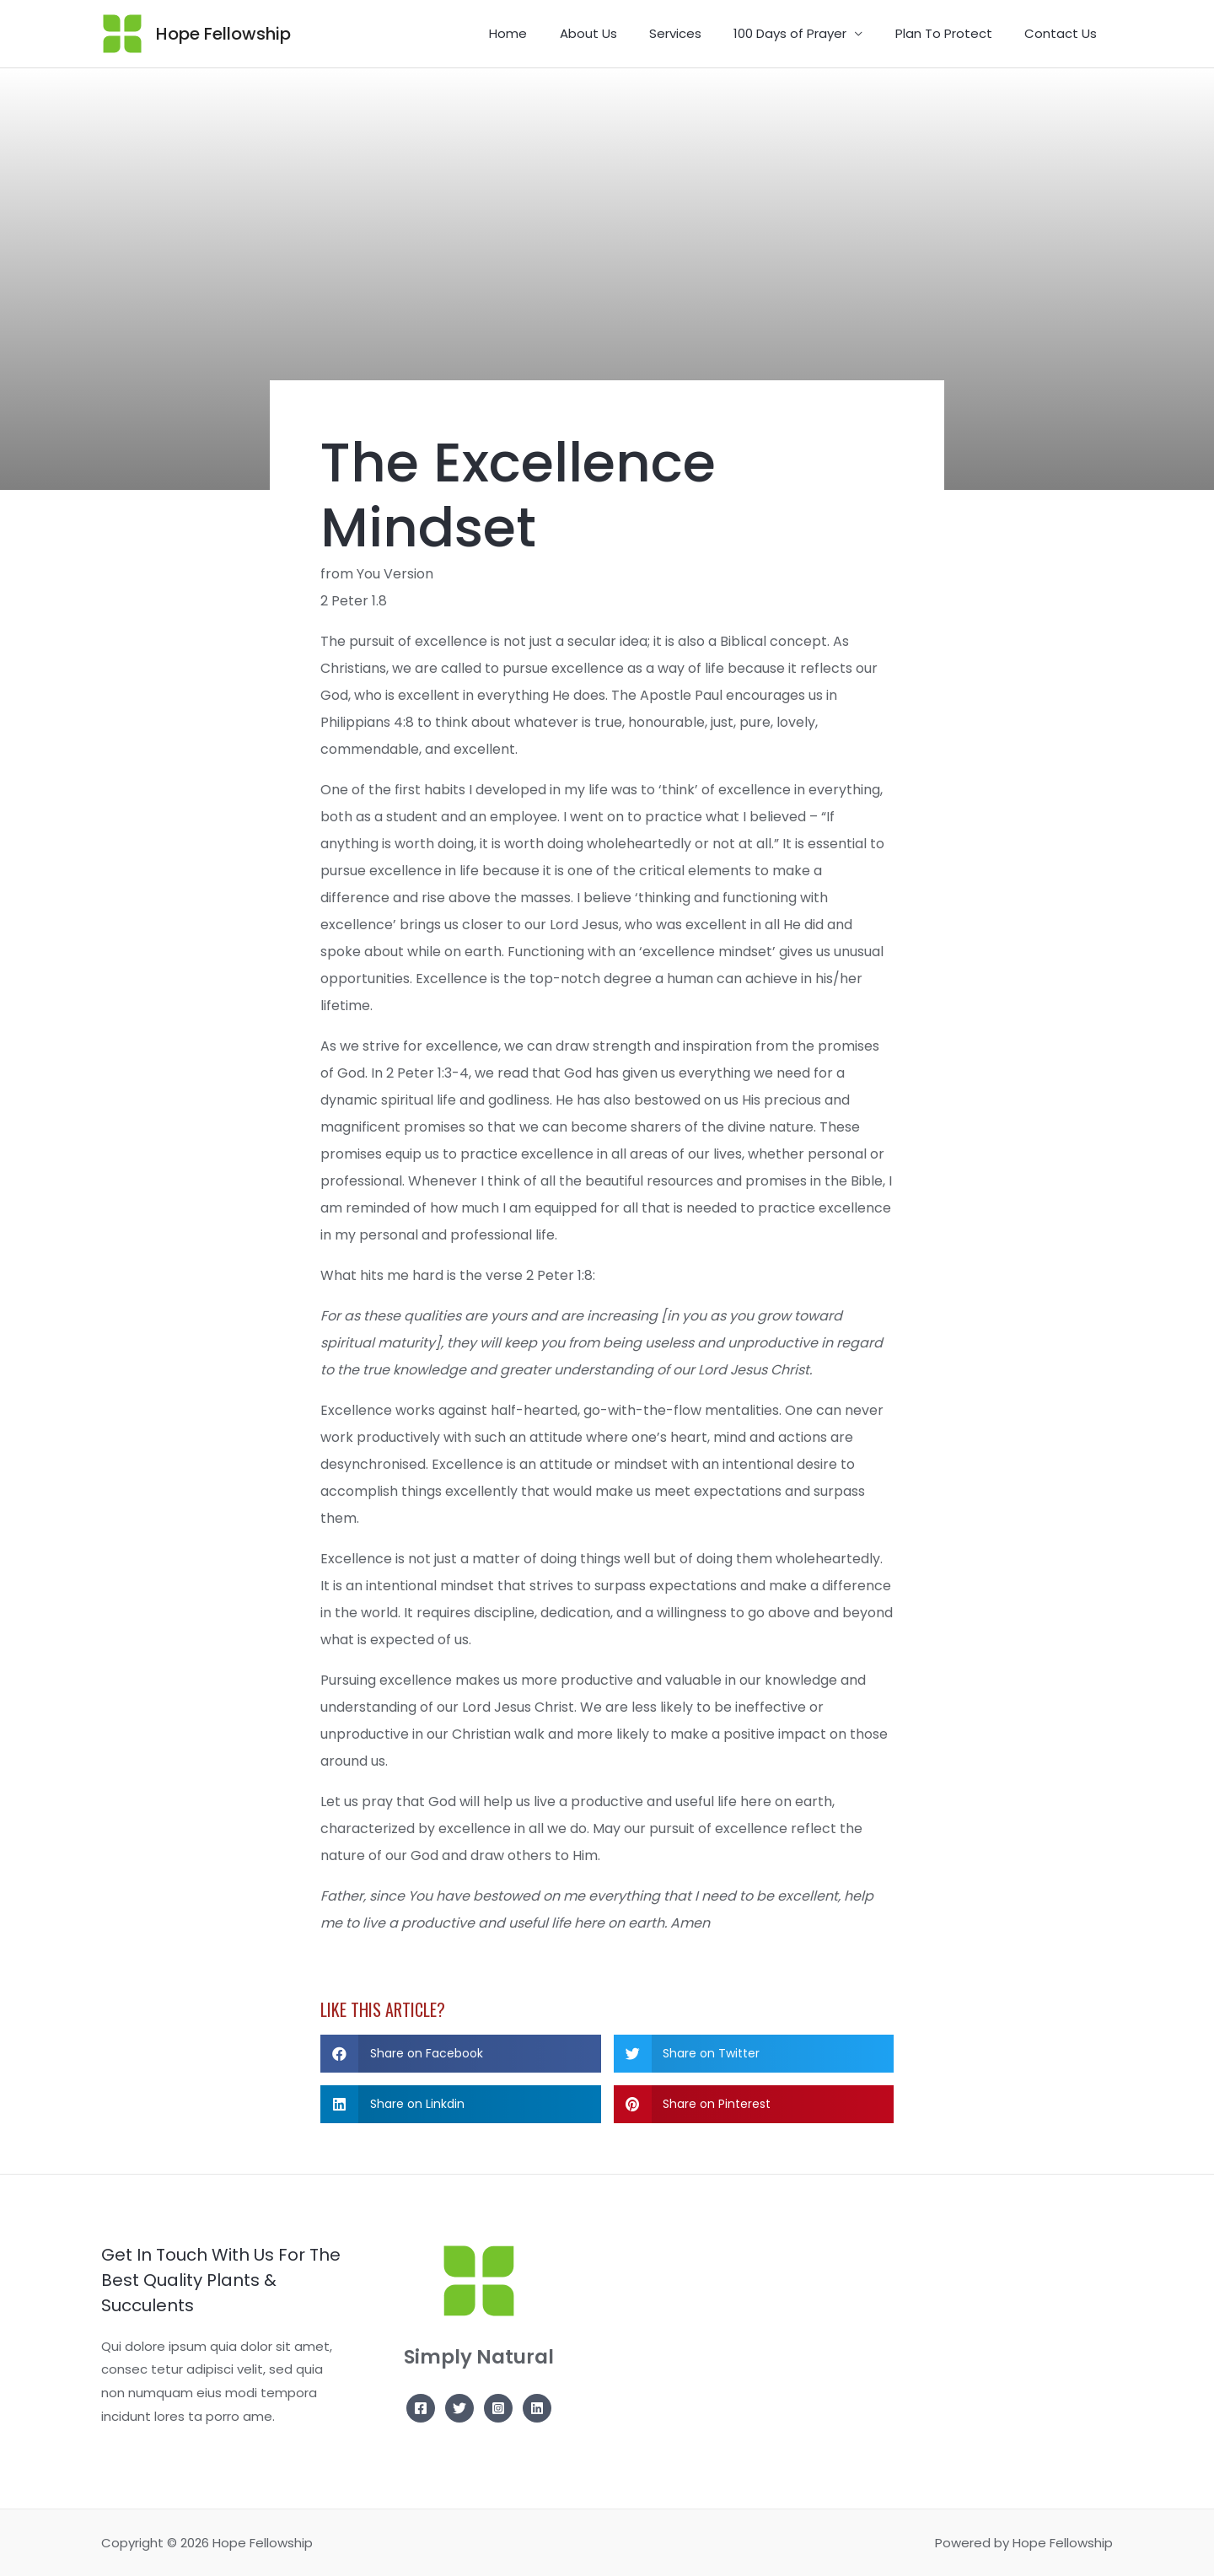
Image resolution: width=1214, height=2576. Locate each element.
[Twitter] (459, 2408)
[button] (460, 2054)
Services (700, 33)
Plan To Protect (953, 33)
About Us (619, 33)
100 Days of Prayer (807, 33)
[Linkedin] (537, 2408)
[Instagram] (498, 2408)
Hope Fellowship (223, 34)
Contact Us (1064, 33)
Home (547, 33)
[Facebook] (420, 2408)
